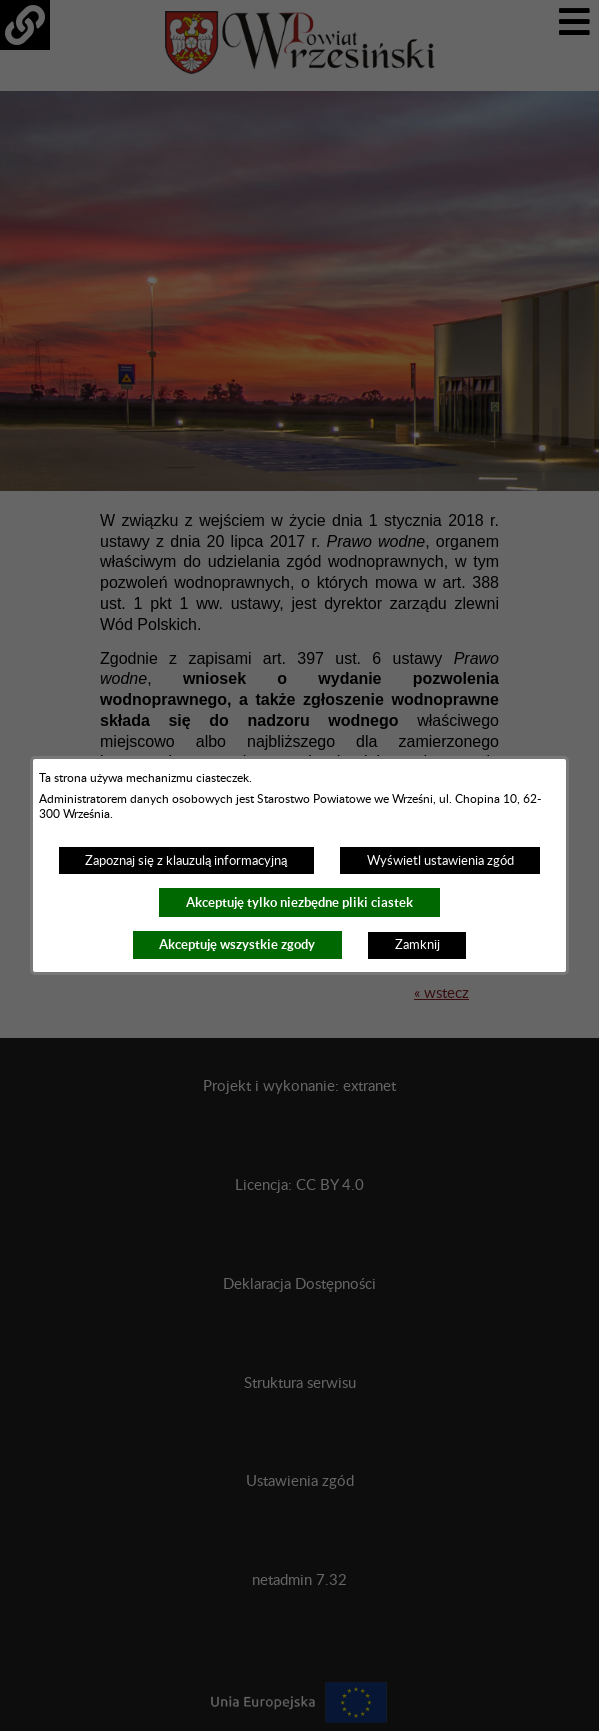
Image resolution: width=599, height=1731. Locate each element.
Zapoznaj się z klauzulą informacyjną (186, 861)
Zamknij (417, 945)
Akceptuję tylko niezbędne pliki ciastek (299, 902)
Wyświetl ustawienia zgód (440, 861)
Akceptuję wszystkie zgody (237, 944)
